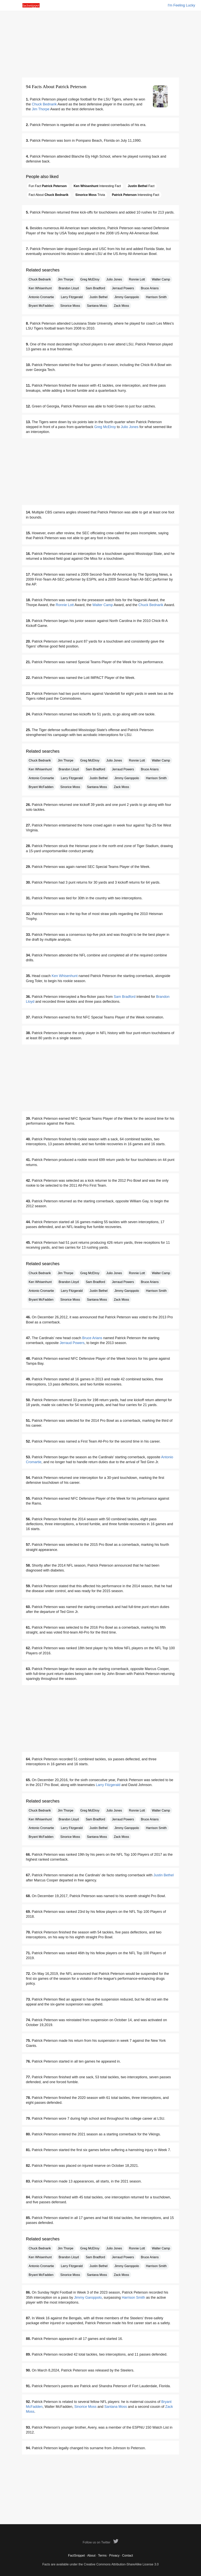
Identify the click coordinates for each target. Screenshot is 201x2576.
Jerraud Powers (123, 288)
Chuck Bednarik (44, 104)
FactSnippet (76, 2555)
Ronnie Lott (137, 279)
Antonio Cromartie (41, 297)
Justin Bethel (99, 297)
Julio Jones (114, 279)
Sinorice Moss (70, 305)
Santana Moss (97, 305)
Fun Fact (48, 186)
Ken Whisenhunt (40, 288)
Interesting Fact (97, 186)
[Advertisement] (100, 44)
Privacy (114, 2555)
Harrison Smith (156, 297)
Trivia (90, 194)
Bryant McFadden (41, 305)
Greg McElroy (90, 279)
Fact (141, 186)
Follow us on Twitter (100, 2542)
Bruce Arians (150, 288)
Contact (127, 2555)
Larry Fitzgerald (72, 297)
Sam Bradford (95, 288)
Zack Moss (121, 305)
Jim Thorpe (40, 109)
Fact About (49, 194)
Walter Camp (161, 279)
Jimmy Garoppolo (126, 297)
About (91, 2555)
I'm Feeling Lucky (181, 5)
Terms (102, 2555)
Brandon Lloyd (68, 288)
